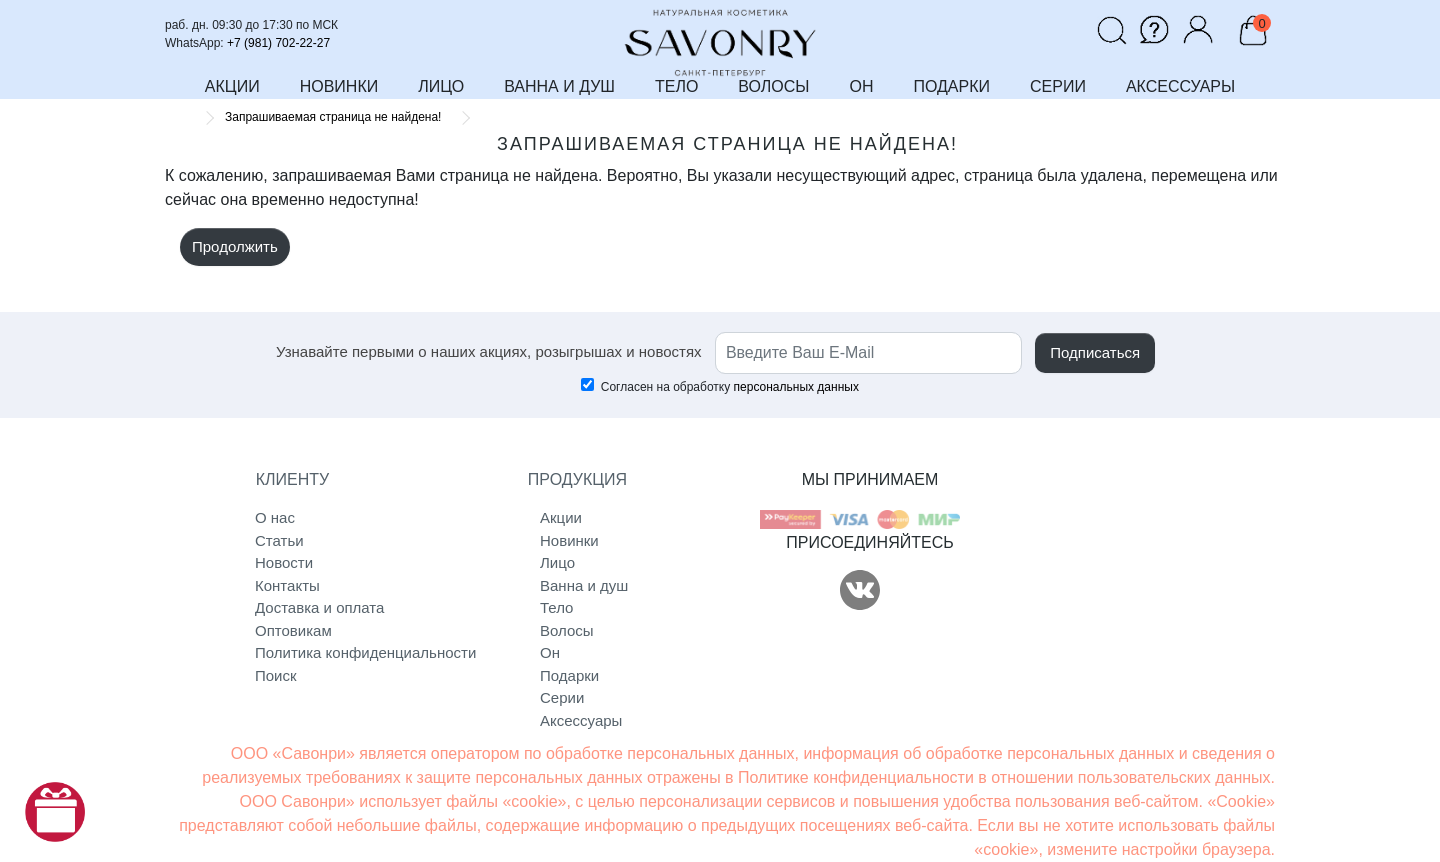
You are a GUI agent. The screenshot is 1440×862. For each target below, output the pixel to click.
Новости (284, 562)
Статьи (279, 540)
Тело (556, 607)
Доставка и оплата (319, 607)
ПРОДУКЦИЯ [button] (577, 479)
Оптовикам (293, 630)
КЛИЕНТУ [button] (292, 479)
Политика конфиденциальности (337, 652)
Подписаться (1095, 352)
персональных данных (796, 387)
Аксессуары (581, 720)
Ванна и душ (584, 585)
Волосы (567, 630)
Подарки (569, 675)
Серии (562, 697)
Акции (561, 517)
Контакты (287, 585)
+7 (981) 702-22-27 (278, 43)
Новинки (569, 540)
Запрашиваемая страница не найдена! (333, 117)
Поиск (276, 675)
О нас (275, 517)
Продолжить (235, 246)
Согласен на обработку (720, 386)
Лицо (557, 562)
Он (550, 652)
